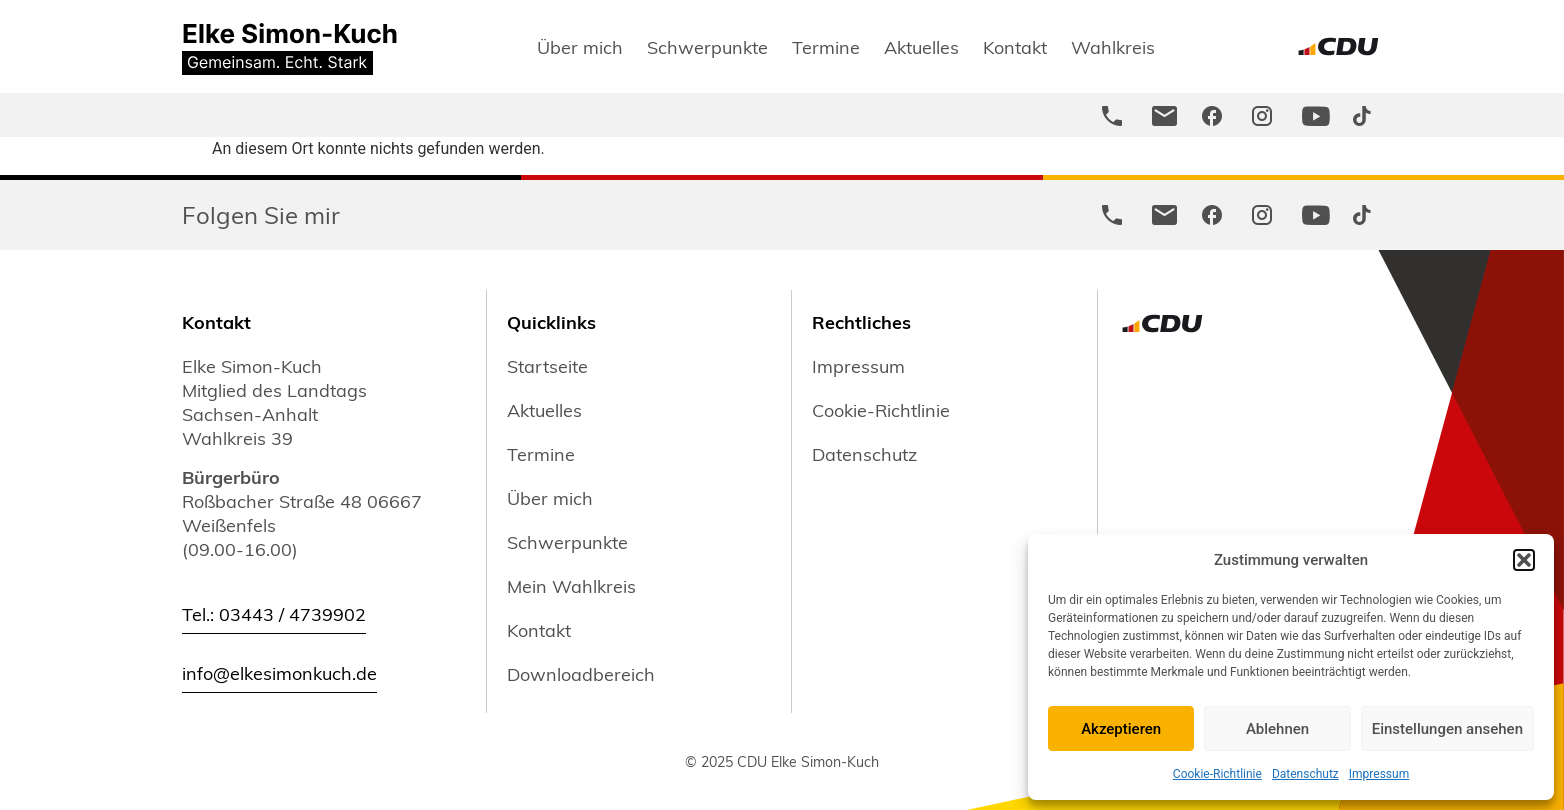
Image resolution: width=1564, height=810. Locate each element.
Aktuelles (921, 46)
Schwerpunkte (707, 46)
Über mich (580, 46)
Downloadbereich (581, 674)
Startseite (547, 366)
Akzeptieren (1121, 729)
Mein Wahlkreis (571, 586)
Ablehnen (1277, 729)
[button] (1524, 560)
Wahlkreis (1113, 46)
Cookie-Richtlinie (1217, 774)
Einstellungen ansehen (1447, 729)
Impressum (1379, 774)
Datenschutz (1305, 774)
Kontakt (1015, 46)
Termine (826, 46)
